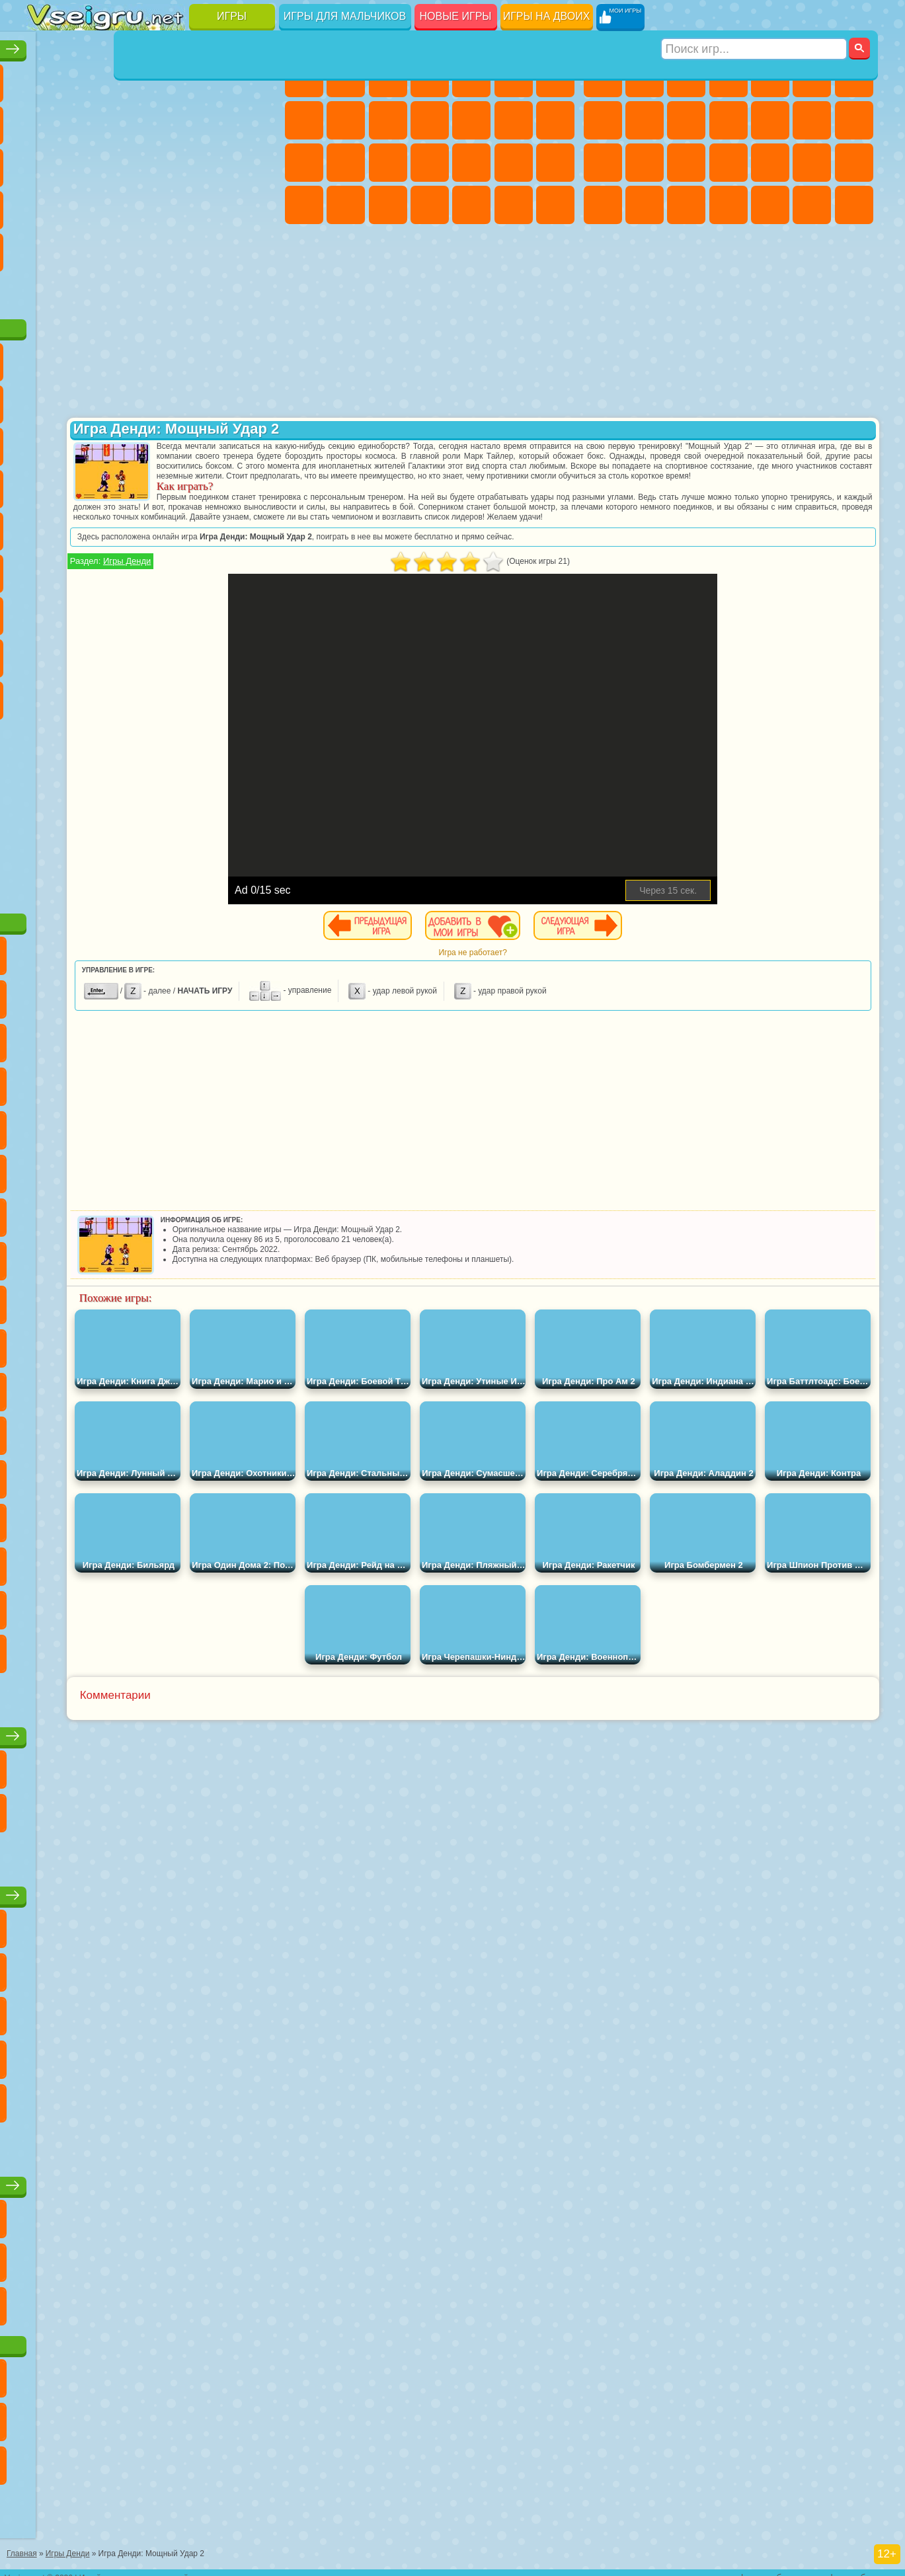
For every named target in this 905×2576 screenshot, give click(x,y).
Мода (346, 205)
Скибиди (130, 695)
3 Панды (214, 441)
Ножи (256, 162)
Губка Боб (88, 357)
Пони (304, 78)
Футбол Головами (88, 289)
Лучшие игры (154, 44)
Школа (214, 247)
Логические (88, 162)
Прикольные (88, 205)
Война (130, 289)
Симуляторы (130, 78)
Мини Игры (130, 205)
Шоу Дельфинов (172, 441)
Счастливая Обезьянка (172, 526)
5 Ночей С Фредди (256, 357)
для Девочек (88, 78)
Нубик (256, 611)
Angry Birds (88, 441)
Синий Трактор (47, 568)
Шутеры (770, 205)
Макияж (555, 162)
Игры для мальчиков (345, 16)
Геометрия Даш (130, 120)
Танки (728, 78)
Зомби (770, 78)
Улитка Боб (47, 399)
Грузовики (770, 120)
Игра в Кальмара (256, 568)
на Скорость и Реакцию (172, 205)
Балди (88, 611)
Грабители (812, 162)
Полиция (686, 162)
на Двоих (214, 78)
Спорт (172, 120)
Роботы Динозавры (728, 162)
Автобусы (728, 205)
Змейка (256, 205)
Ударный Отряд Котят (172, 484)
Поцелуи (555, 120)
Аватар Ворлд (172, 653)
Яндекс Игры (47, 120)
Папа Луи (304, 162)
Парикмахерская (513, 120)
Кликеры (130, 162)
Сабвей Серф (47, 441)
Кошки (430, 120)
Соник (88, 484)
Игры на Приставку (214, 289)
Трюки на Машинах (214, 205)
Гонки (854, 120)
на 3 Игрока (88, 247)
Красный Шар (88, 399)
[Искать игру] (755, 17)
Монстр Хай (513, 78)
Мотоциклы (686, 120)
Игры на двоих (546, 16)
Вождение (47, 289)
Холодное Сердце (388, 120)
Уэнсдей (47, 695)
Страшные (47, 162)
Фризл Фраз (47, 526)
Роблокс (214, 611)
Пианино (513, 205)
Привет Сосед (47, 653)
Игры (232, 16)
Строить (172, 289)
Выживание (770, 162)
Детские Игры (172, 78)
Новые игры (456, 16)
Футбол (644, 78)
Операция (513, 162)
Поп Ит (88, 120)
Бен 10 (644, 205)
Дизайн (430, 205)
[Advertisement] (154, 809)
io (256, 120)
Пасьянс (172, 162)
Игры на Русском (214, 162)
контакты (718, 2566)
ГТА (603, 205)
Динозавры (47, 205)
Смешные (214, 120)
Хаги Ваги (172, 611)
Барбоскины (130, 484)
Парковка (603, 78)
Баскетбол (256, 247)
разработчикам (868, 2566)
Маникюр (471, 162)
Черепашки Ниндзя (644, 120)
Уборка (471, 205)
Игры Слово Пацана (256, 653)
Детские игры (153, 1890)
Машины (603, 120)
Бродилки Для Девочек (555, 78)
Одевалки (471, 120)
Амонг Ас (172, 568)
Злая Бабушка (214, 399)
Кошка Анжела (346, 120)
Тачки (256, 441)
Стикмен (728, 120)
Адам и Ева (88, 526)
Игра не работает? (582, 982)
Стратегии (686, 78)
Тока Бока (130, 653)
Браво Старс (214, 568)
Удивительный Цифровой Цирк (256, 695)
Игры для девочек (431, 44)
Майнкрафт (854, 78)
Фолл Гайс (88, 568)
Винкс (555, 205)
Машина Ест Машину (854, 162)
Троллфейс (130, 399)
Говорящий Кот (172, 357)
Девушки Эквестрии (346, 78)
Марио (214, 484)
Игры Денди (346, 591)
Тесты (471, 78)
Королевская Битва (812, 78)
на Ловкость (256, 78)
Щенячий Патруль (130, 357)
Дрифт (686, 205)
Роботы (644, 162)
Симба (214, 653)
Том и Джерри (214, 526)
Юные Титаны (256, 526)
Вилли (47, 357)
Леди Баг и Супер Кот (172, 399)
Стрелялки (854, 205)
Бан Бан (88, 695)
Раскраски (304, 120)
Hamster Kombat (214, 695)
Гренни (130, 611)
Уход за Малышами (388, 205)
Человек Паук (256, 484)
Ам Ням (130, 441)
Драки (812, 120)
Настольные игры (154, 1731)
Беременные (346, 162)
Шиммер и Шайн (130, 526)
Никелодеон (130, 247)
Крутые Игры (172, 247)
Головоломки (47, 247)
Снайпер (603, 162)
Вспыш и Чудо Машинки (47, 484)
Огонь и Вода (388, 78)
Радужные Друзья (88, 653)
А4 (47, 611)
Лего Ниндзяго (214, 357)
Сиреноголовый (130, 568)
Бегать (812, 205)
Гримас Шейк (172, 695)
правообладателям (787, 2566)
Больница (430, 162)
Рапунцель (388, 162)
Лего (256, 399)
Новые (47, 78)
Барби (430, 78)
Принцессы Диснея (304, 205)
